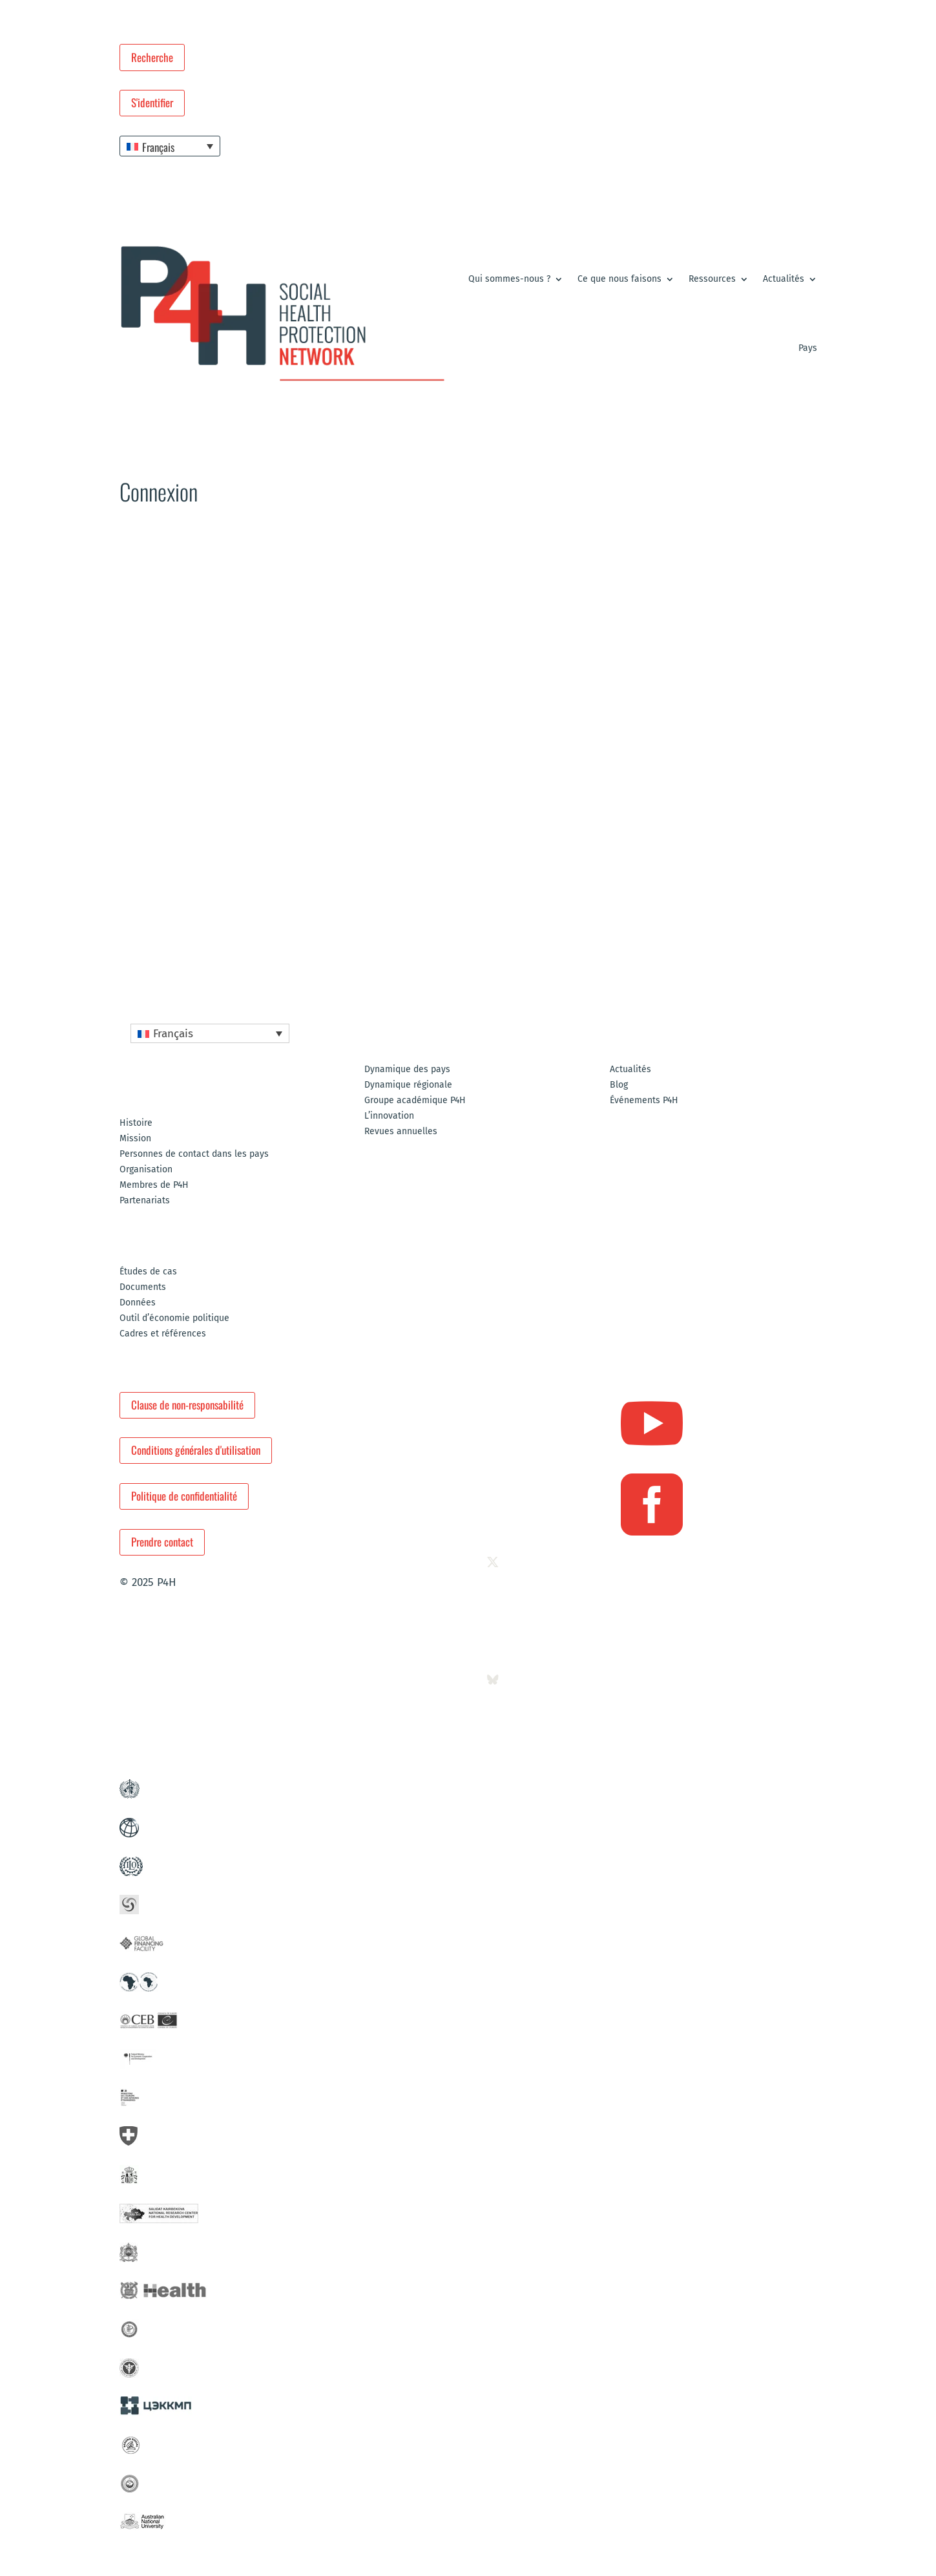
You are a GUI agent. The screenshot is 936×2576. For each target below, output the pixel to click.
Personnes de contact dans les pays (194, 1154)
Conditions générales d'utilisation (195, 1450)
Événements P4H (644, 1101)
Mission (135, 1139)
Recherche (152, 57)
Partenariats (145, 1201)
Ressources (712, 278)
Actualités (783, 278)
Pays (807, 348)
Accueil (132, 544)
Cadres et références (163, 1334)
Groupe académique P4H (415, 1101)
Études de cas (148, 1272)
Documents (143, 1288)
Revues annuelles (400, 1132)
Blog (619, 1085)
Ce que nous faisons (619, 278)
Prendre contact (162, 1542)
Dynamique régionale (408, 1085)
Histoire (136, 1123)
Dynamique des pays (407, 1070)
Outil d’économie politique (174, 1319)
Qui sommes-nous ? (509, 278)
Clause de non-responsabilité (187, 1405)
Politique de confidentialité (184, 1496)
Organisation (146, 1170)
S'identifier (152, 102)
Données (138, 1303)
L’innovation (389, 1116)
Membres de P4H (154, 1185)
